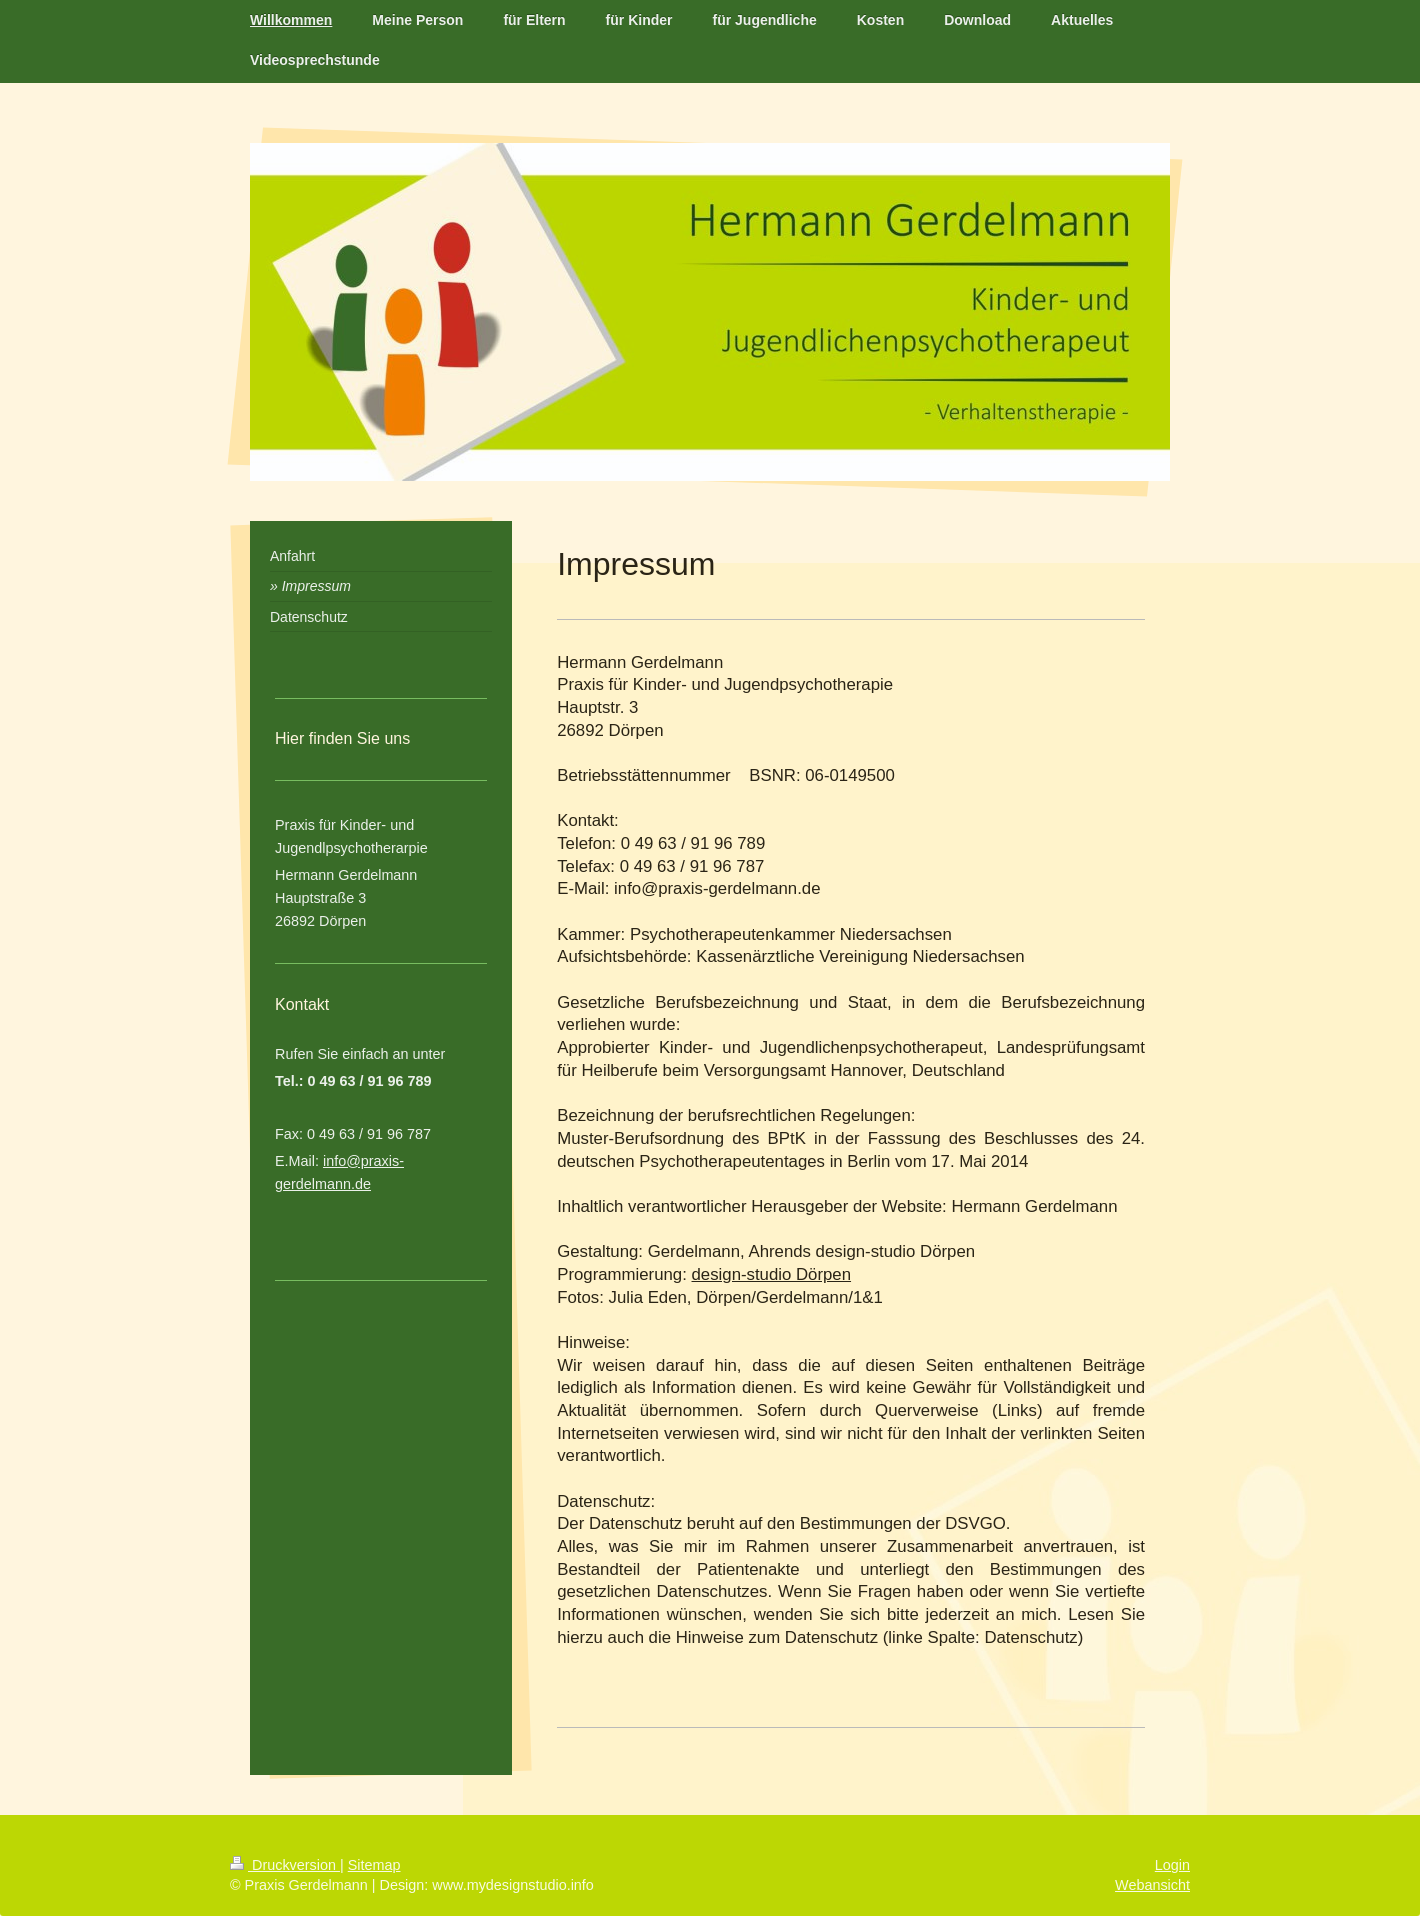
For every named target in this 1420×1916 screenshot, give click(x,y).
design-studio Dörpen (772, 1274)
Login (1172, 1865)
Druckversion (285, 1865)
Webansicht (1152, 1885)
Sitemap (374, 1865)
